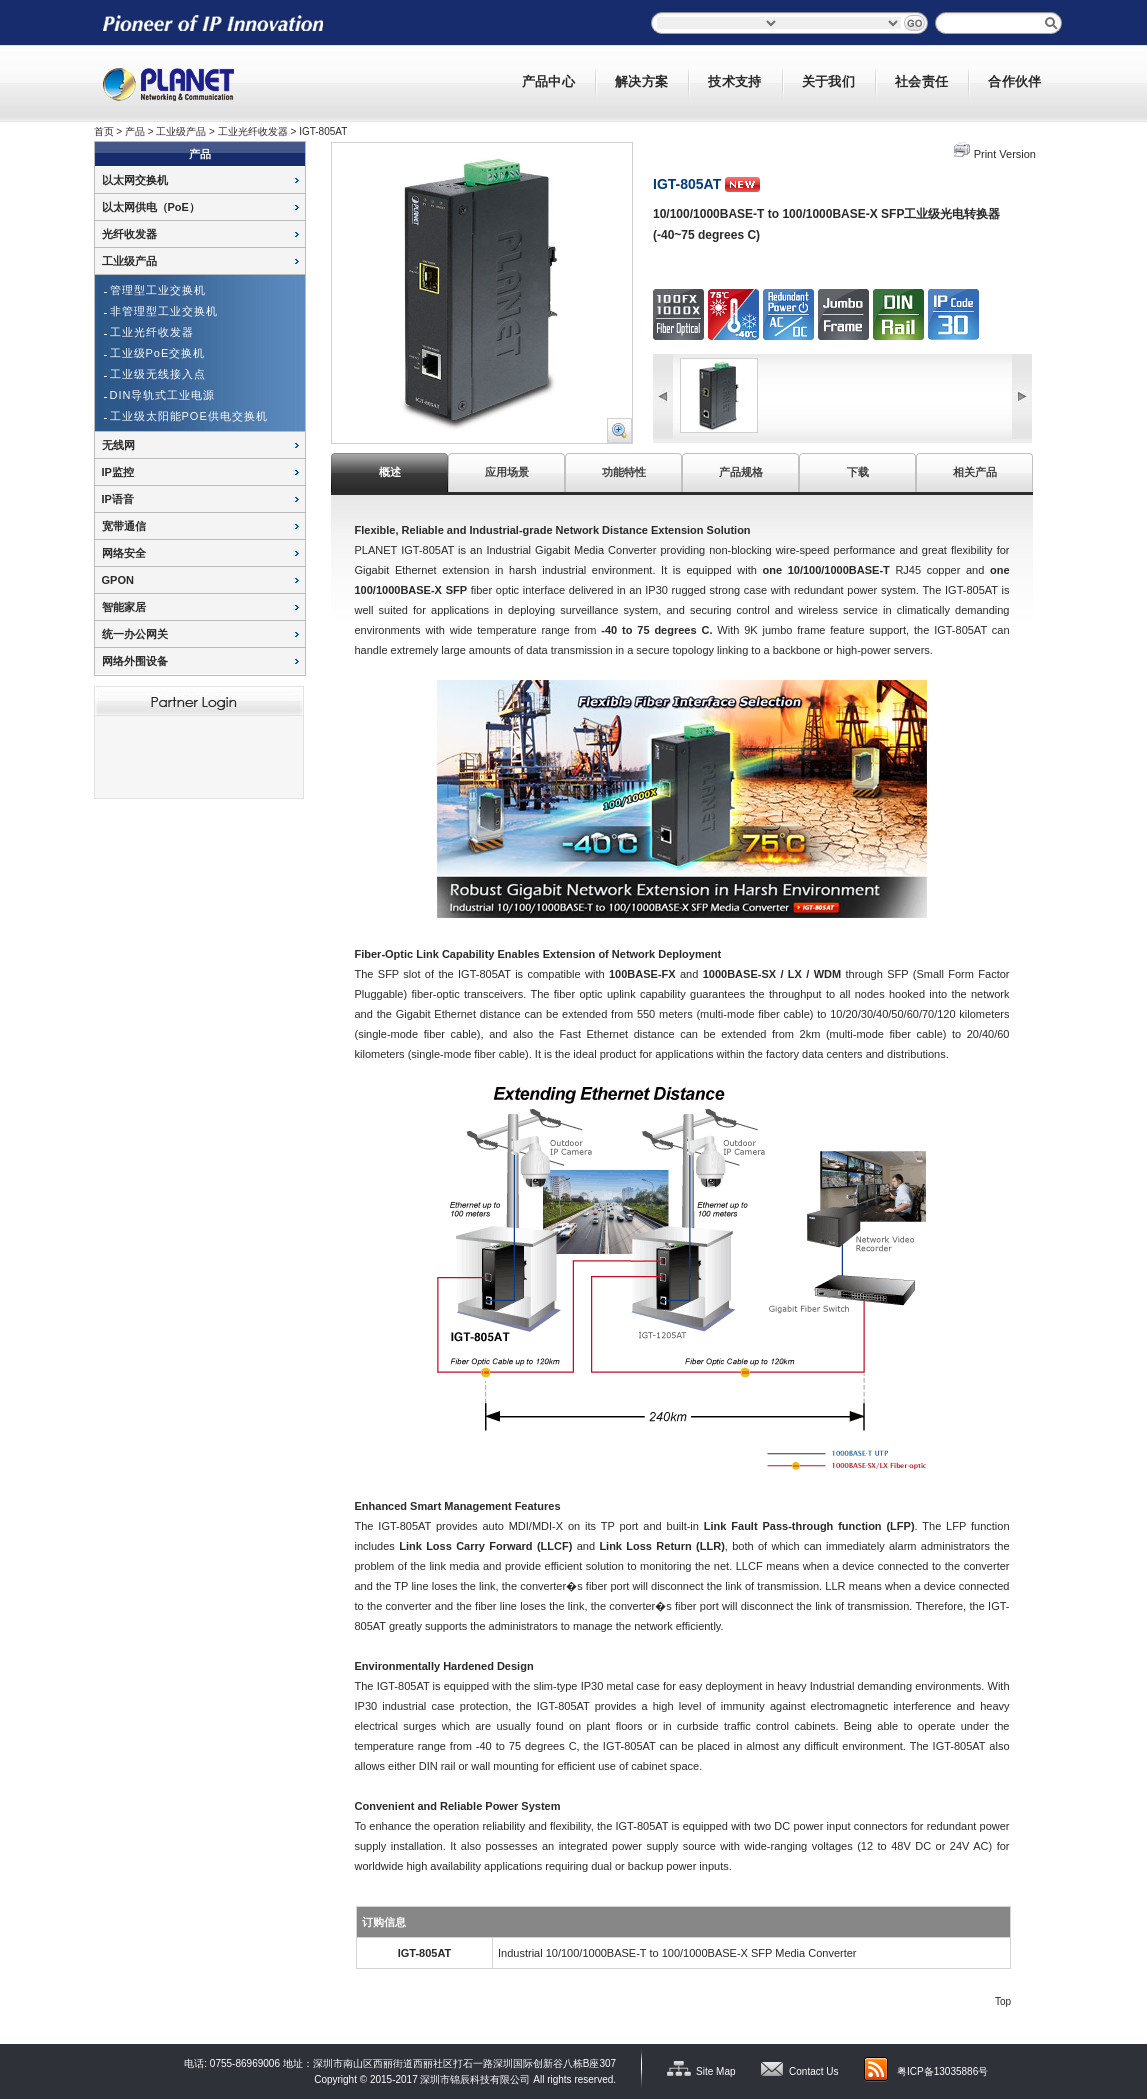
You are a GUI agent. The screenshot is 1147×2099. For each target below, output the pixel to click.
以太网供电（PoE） (151, 207)
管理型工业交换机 (158, 290)
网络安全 (124, 553)
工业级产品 (181, 131)
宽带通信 (124, 526)
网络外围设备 (135, 661)
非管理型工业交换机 (164, 311)
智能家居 (124, 607)
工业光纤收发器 (253, 131)
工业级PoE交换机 (158, 353)
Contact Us (813, 2071)
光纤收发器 (129, 234)
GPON (118, 580)
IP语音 (118, 499)
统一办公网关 (135, 634)
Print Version (1005, 154)
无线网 (118, 445)
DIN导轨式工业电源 (163, 395)
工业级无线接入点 (158, 374)
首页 (104, 131)
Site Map (715, 2071)
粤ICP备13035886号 (942, 2071)
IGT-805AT (323, 131)
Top (1003, 2001)
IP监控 (118, 472)
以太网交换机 (135, 180)
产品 (135, 131)
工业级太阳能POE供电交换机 (189, 416)
